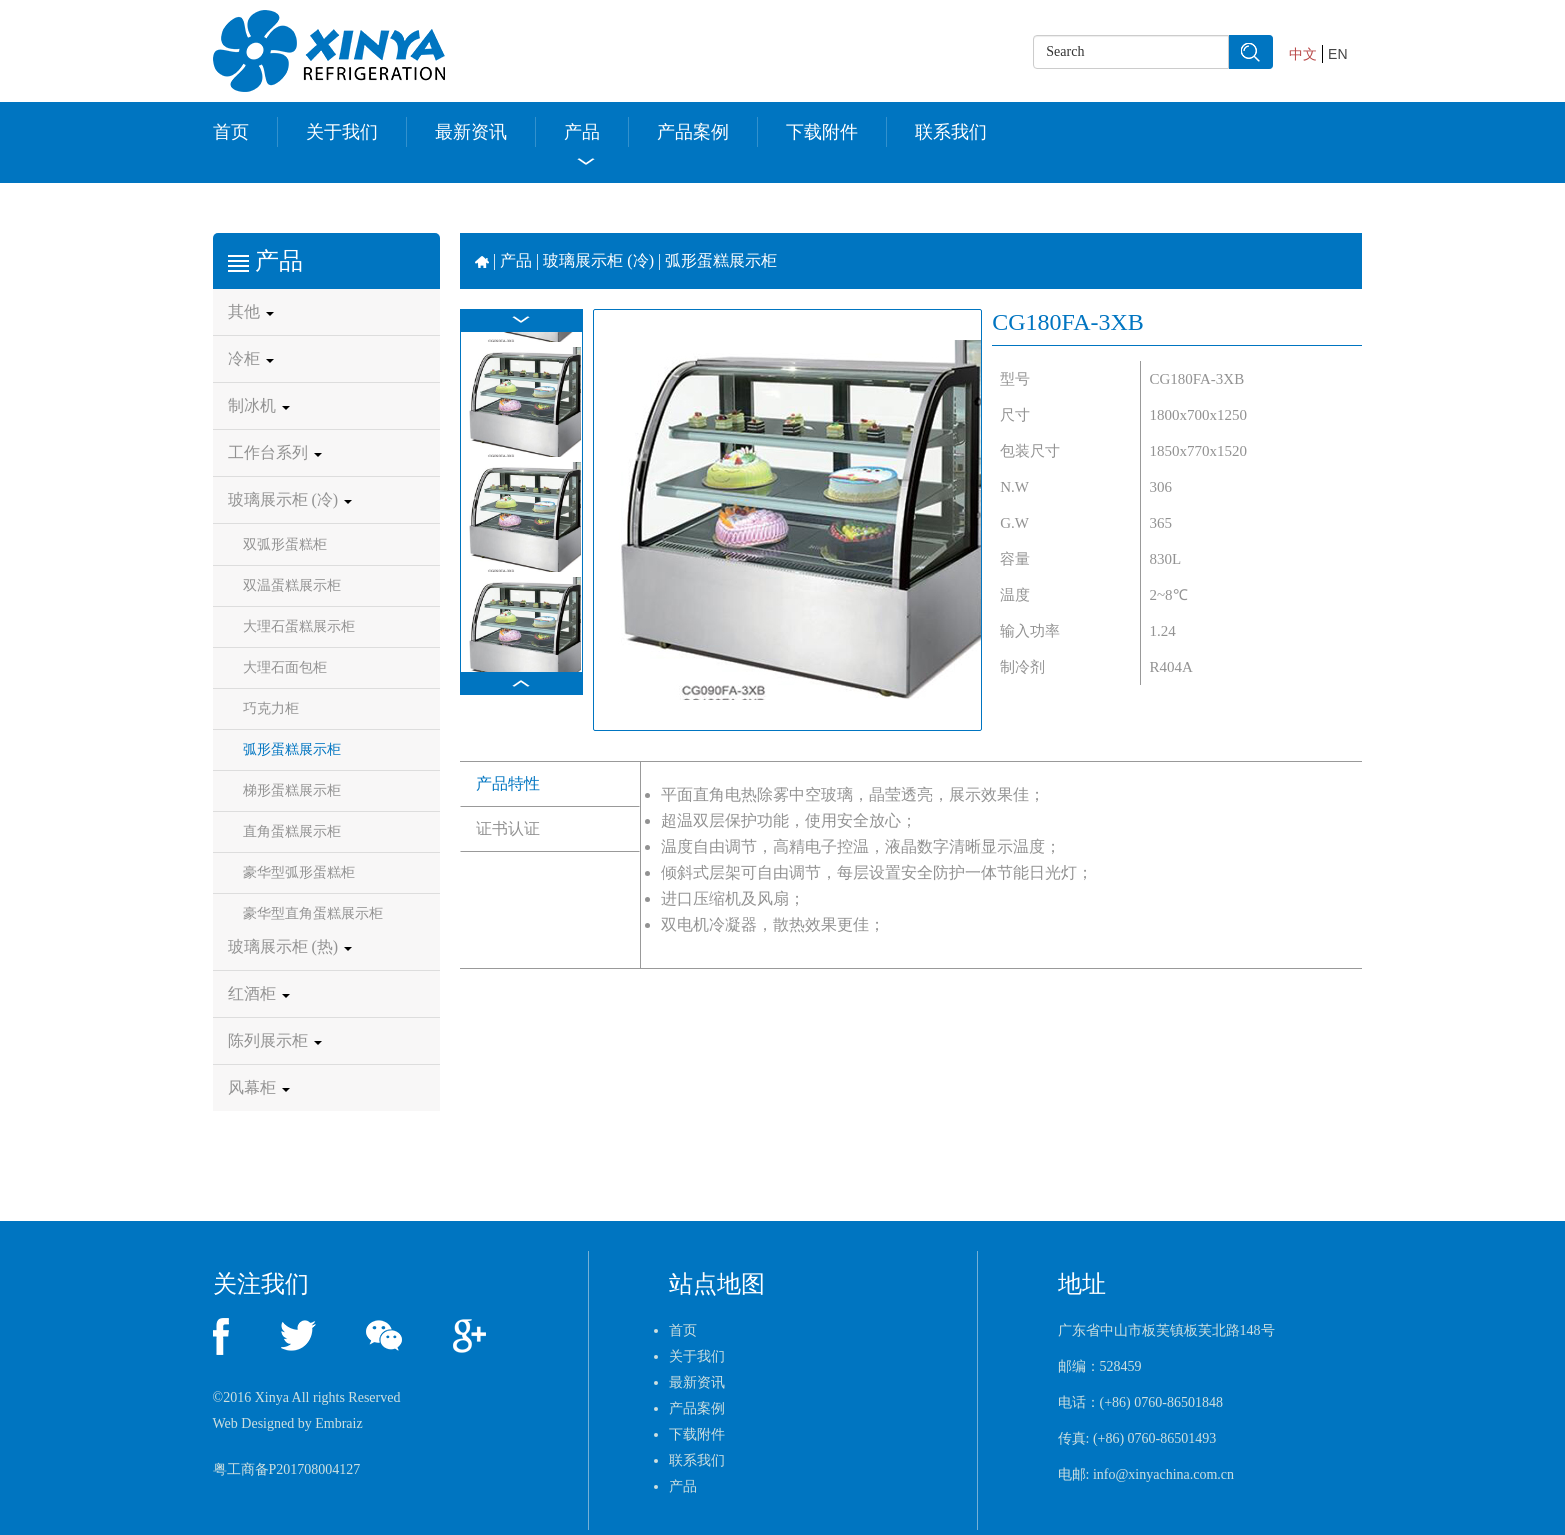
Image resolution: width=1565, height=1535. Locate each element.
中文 (1303, 54)
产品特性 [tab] (508, 783)
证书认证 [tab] (508, 828)
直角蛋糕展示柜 (292, 831)
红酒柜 (259, 993)
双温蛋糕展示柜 (292, 585)
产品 (582, 132)
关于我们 (342, 132)
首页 (231, 132)
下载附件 (822, 132)
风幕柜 (259, 1087)
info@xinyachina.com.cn (1163, 1474)
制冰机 (259, 405)
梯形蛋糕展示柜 (292, 790)
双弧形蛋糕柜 (285, 544)
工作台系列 (275, 452)
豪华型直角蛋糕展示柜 (313, 913)
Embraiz (338, 1423)
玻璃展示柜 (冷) (290, 499)
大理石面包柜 (285, 667)
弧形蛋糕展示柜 (292, 749)
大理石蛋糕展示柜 (299, 626)
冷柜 (251, 358)
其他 (251, 311)
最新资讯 (471, 132)
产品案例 (693, 132)
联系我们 (951, 132)
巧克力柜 (271, 708)
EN (1337, 54)
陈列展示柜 (275, 1040)
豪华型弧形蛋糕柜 (299, 872)
